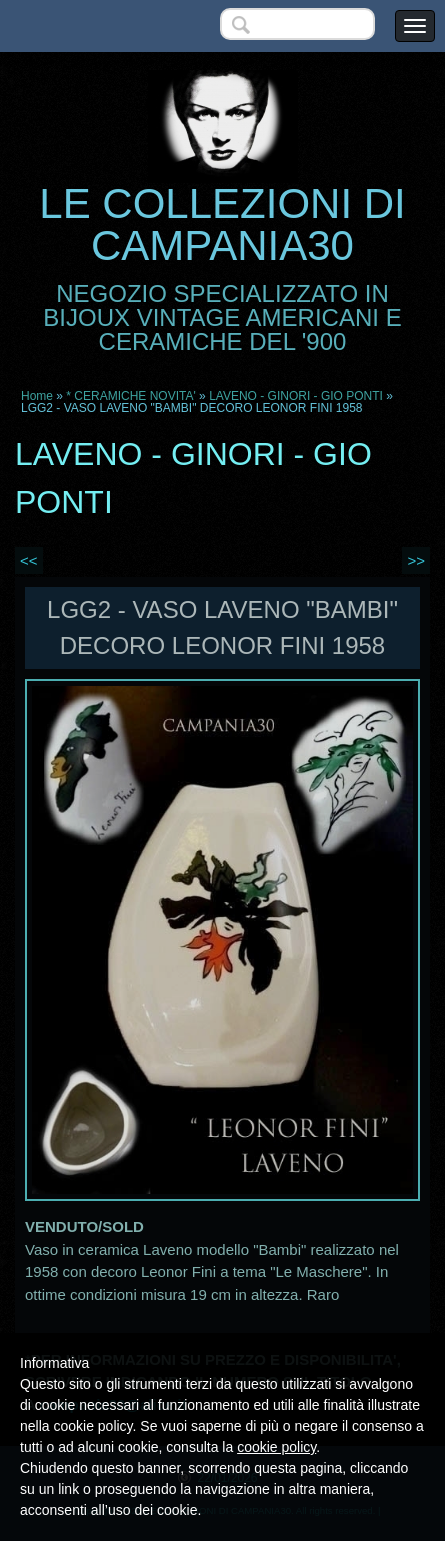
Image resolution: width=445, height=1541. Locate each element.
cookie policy (276, 1447)
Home (37, 396)
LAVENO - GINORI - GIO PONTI (296, 396)
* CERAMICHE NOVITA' (130, 396)
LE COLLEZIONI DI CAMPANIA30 (222, 224)
